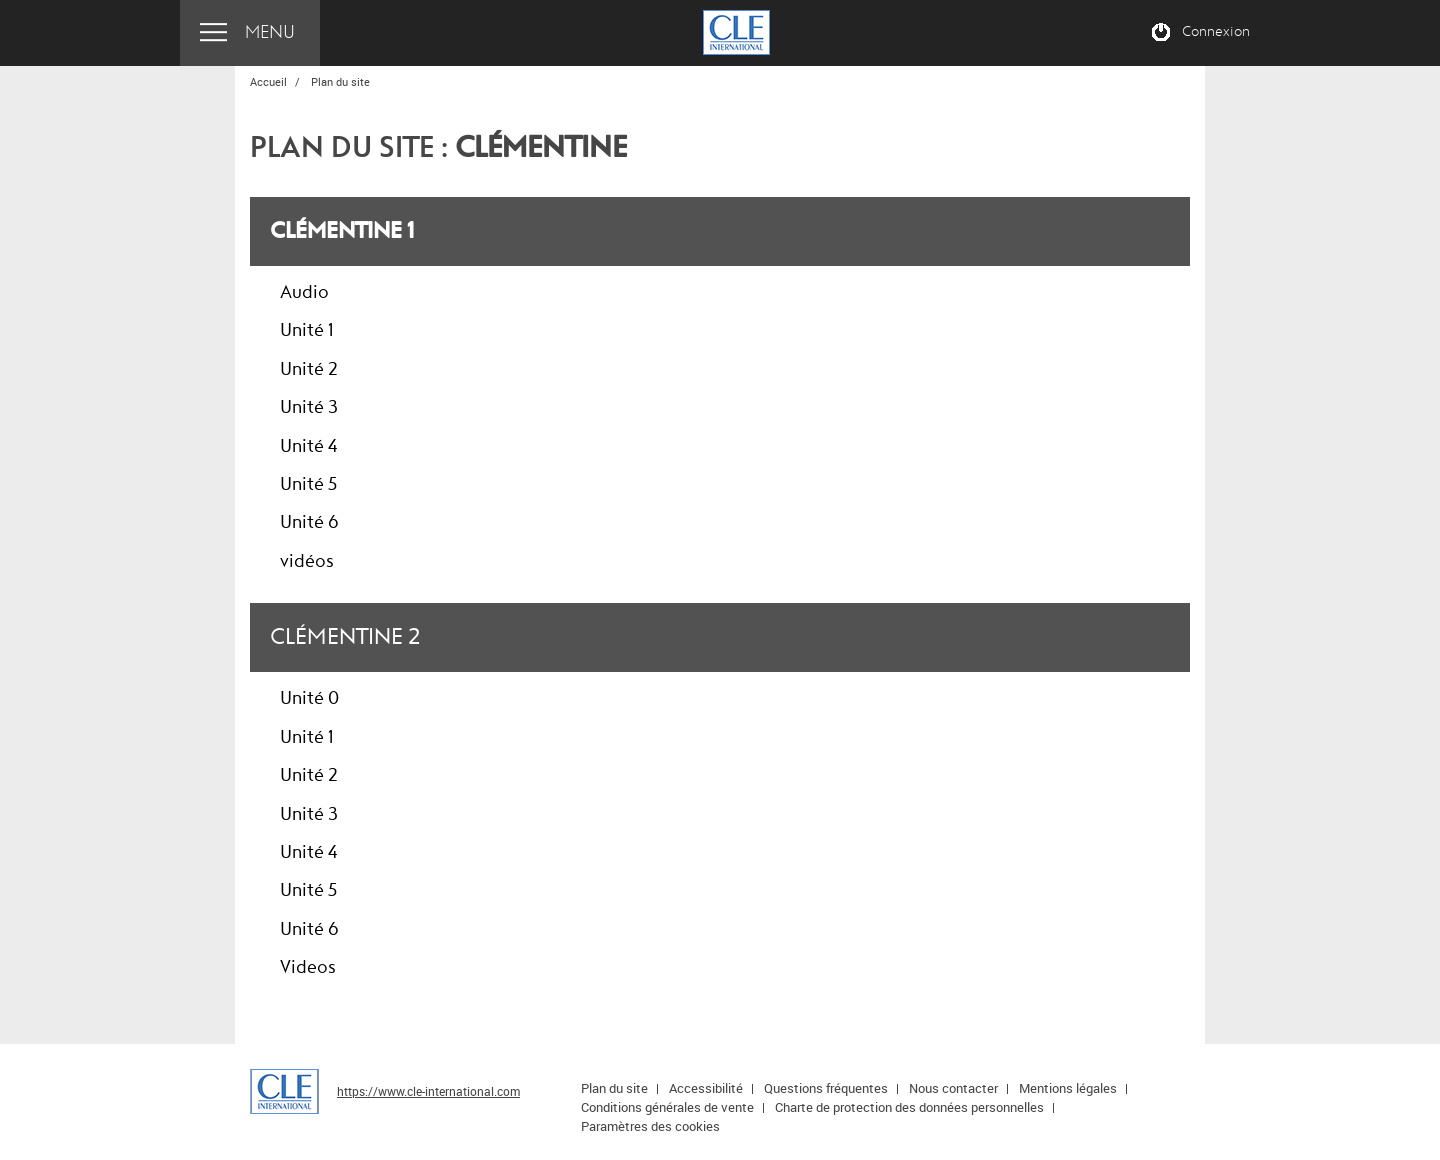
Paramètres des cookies (650, 1126)
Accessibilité (706, 1088)
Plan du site (614, 1088)
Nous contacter (953, 1088)
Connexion (1216, 32)
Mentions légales (1068, 1088)
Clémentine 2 (345, 637)
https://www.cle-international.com (428, 1091)
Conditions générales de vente (667, 1107)
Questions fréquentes (826, 1088)
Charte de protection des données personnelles (909, 1107)
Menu (270, 32)
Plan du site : (438, 147)
